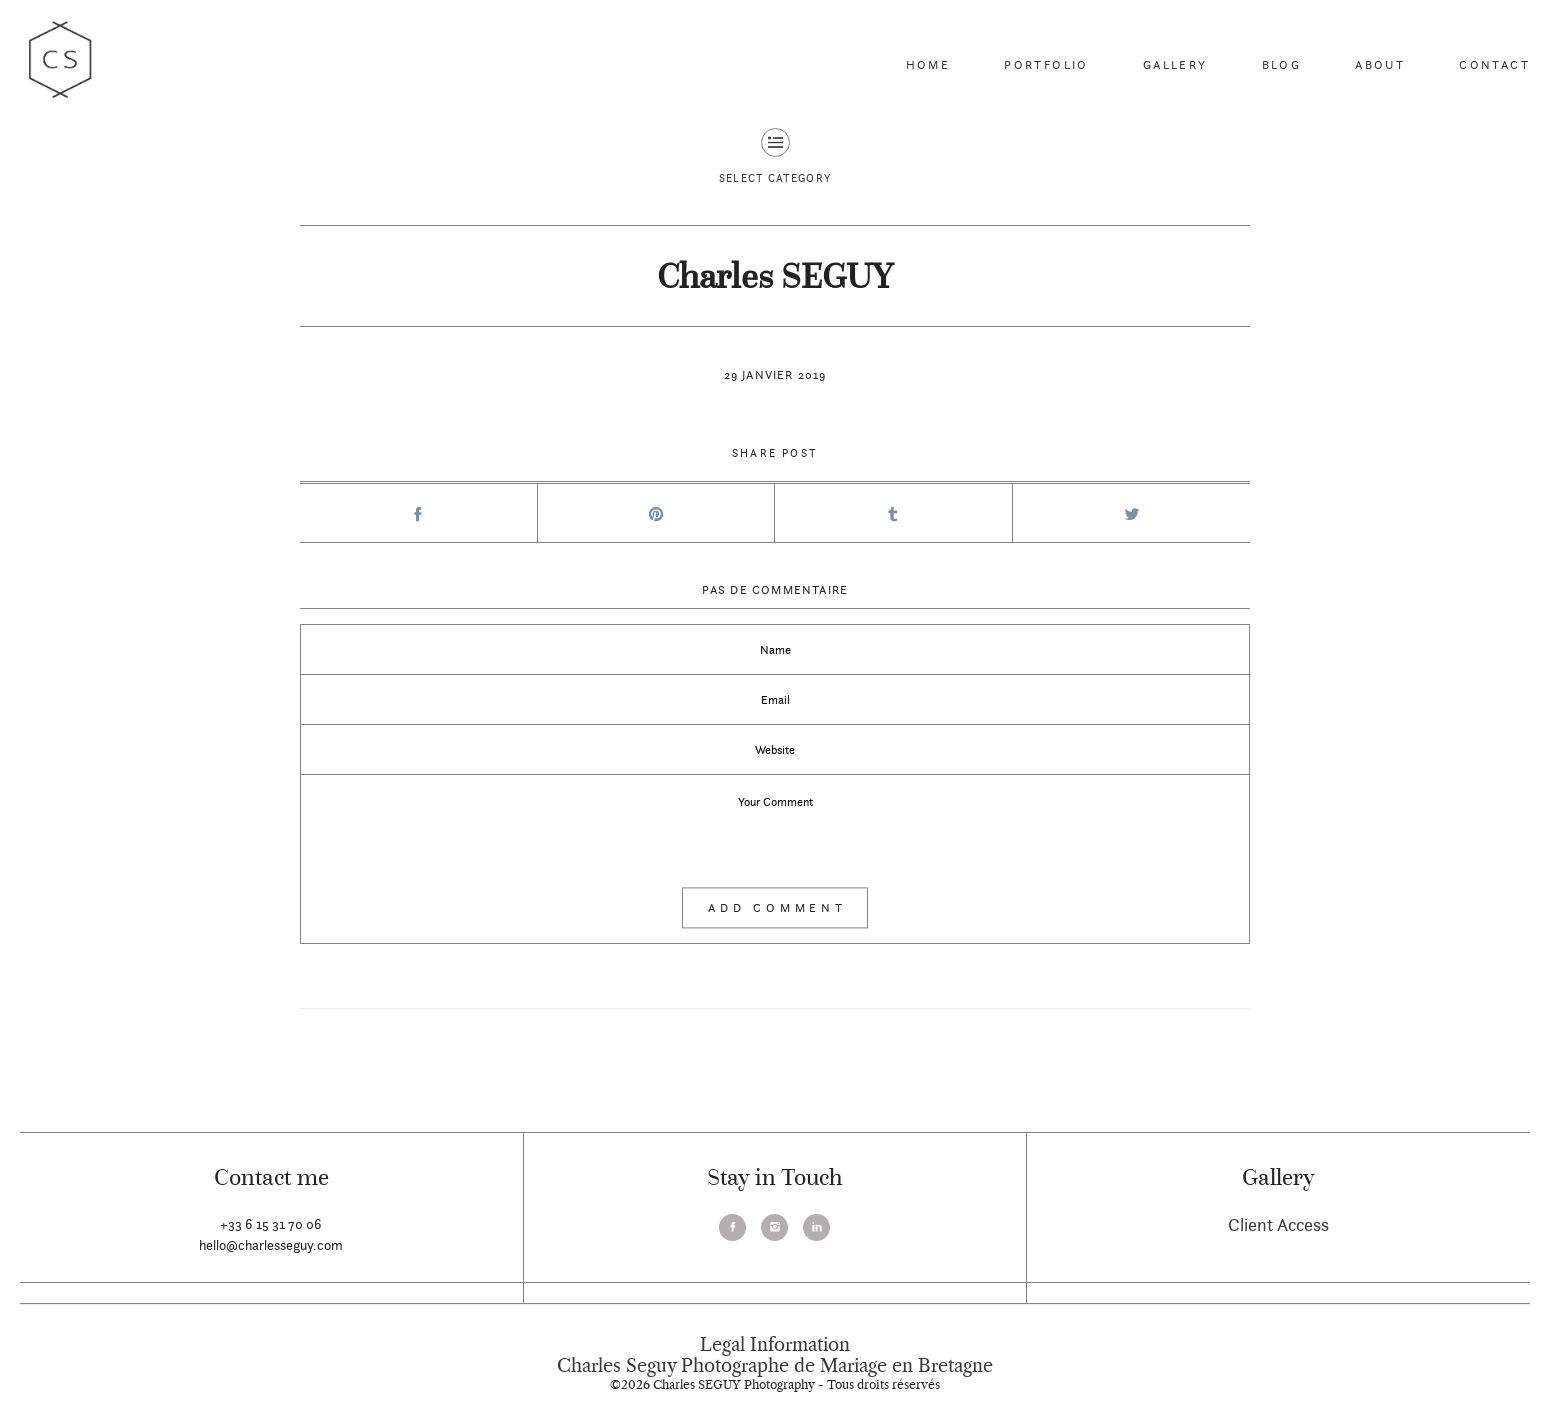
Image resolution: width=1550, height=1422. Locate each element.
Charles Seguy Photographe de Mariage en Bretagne (775, 1366)
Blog (1282, 64)
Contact (1494, 64)
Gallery (1175, 64)
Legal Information (775, 1345)
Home (928, 64)
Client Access (1278, 1224)
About (1380, 64)
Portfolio (1046, 64)
